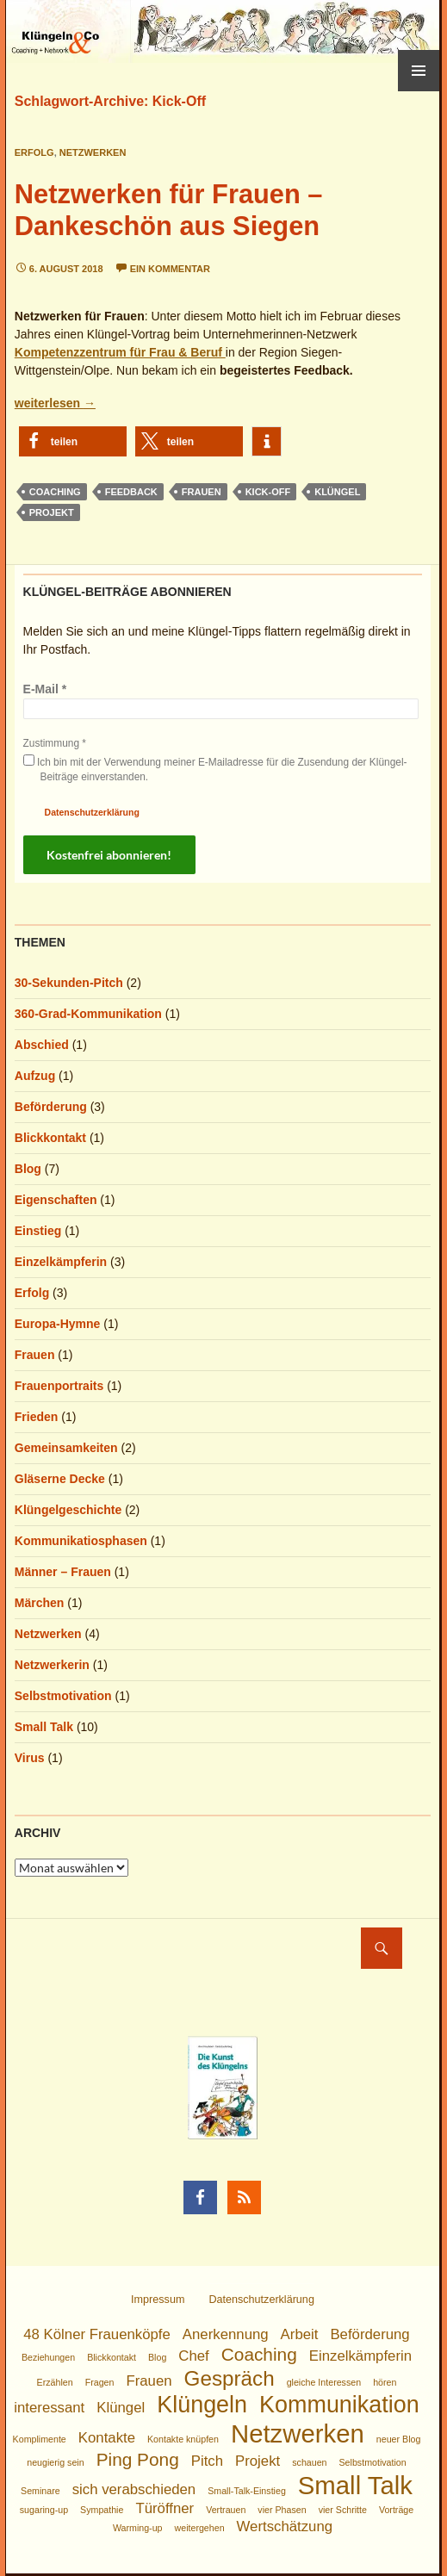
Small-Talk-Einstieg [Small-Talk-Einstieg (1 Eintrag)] (247, 2491)
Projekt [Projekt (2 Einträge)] (257, 2461)
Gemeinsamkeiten (66, 1448)
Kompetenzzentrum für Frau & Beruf (120, 352)
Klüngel (337, 492)
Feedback (131, 492)
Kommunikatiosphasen (81, 1541)
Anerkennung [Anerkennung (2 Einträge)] (226, 2334)
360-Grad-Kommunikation (88, 1014)
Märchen (40, 1603)
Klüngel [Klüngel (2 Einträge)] (120, 2407)
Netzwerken (93, 152)
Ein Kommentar (170, 269)
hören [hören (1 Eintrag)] (384, 2382)
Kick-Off (268, 492)
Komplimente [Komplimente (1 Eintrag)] (39, 2439)
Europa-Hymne (58, 1324)
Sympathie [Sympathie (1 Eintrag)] (101, 2510)
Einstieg (38, 1231)
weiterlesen (55, 403)
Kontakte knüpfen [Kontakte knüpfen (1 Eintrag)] (183, 2439)
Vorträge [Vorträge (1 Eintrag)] (396, 2510)
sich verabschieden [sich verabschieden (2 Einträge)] (134, 2489)
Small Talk (44, 1727)
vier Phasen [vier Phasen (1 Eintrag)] (282, 2510)
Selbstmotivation (63, 1696)
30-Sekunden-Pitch (69, 983)
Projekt (51, 512)
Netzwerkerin (52, 1665)
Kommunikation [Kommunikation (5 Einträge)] (339, 2405)
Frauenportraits (59, 1386)
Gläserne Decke (60, 1479)
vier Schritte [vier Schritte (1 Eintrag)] (343, 2510)
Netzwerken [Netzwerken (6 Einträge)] (297, 2433)
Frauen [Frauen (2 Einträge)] (148, 2381)
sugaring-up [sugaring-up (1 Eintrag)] (44, 2510)
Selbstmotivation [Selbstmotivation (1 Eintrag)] (373, 2462)
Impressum (157, 2300)
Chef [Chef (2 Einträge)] (193, 2356)
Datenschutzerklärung (92, 812)
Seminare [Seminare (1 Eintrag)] (40, 2491)
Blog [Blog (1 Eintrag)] (157, 2357)
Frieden (37, 1417)
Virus (30, 1758)
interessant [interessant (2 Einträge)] (49, 2407)
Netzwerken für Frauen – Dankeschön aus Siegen (169, 210)
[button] (73, 441)
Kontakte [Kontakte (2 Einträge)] (106, 2438)
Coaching (55, 492)
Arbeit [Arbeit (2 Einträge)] (300, 2334)
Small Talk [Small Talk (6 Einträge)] (355, 2485)
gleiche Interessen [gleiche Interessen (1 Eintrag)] (324, 2382)
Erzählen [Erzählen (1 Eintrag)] (55, 2382)
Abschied (42, 1045)
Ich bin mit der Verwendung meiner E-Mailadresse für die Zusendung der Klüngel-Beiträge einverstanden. (215, 768)
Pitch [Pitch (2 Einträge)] (207, 2461)
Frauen (201, 492)
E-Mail (45, 689)
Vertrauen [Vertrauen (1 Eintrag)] (225, 2510)
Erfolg (34, 152)
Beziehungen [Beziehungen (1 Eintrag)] (48, 2357)
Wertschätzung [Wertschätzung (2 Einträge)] (285, 2526)
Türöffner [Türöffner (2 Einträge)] (164, 2508)
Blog (28, 1169)
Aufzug (35, 1076)
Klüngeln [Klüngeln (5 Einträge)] (202, 2405)
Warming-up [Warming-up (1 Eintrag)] (138, 2528)
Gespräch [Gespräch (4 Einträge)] (229, 2378)
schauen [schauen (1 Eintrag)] (309, 2462)
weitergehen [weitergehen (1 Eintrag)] (200, 2528)
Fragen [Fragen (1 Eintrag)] (100, 2382)
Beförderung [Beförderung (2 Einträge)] (369, 2334)
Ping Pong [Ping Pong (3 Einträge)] (137, 2459)
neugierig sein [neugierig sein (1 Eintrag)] (55, 2462)
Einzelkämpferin (61, 1262)
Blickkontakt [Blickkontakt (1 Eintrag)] (111, 2357)
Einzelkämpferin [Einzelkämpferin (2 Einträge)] (360, 2356)
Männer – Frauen (63, 1572)
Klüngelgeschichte (68, 1510)
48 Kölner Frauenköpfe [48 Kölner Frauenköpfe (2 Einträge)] (97, 2334)
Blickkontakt (50, 1138)
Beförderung (51, 1107)
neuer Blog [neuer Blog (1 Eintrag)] (398, 2439)
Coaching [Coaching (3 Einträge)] (259, 2354)
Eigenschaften (56, 1200)
